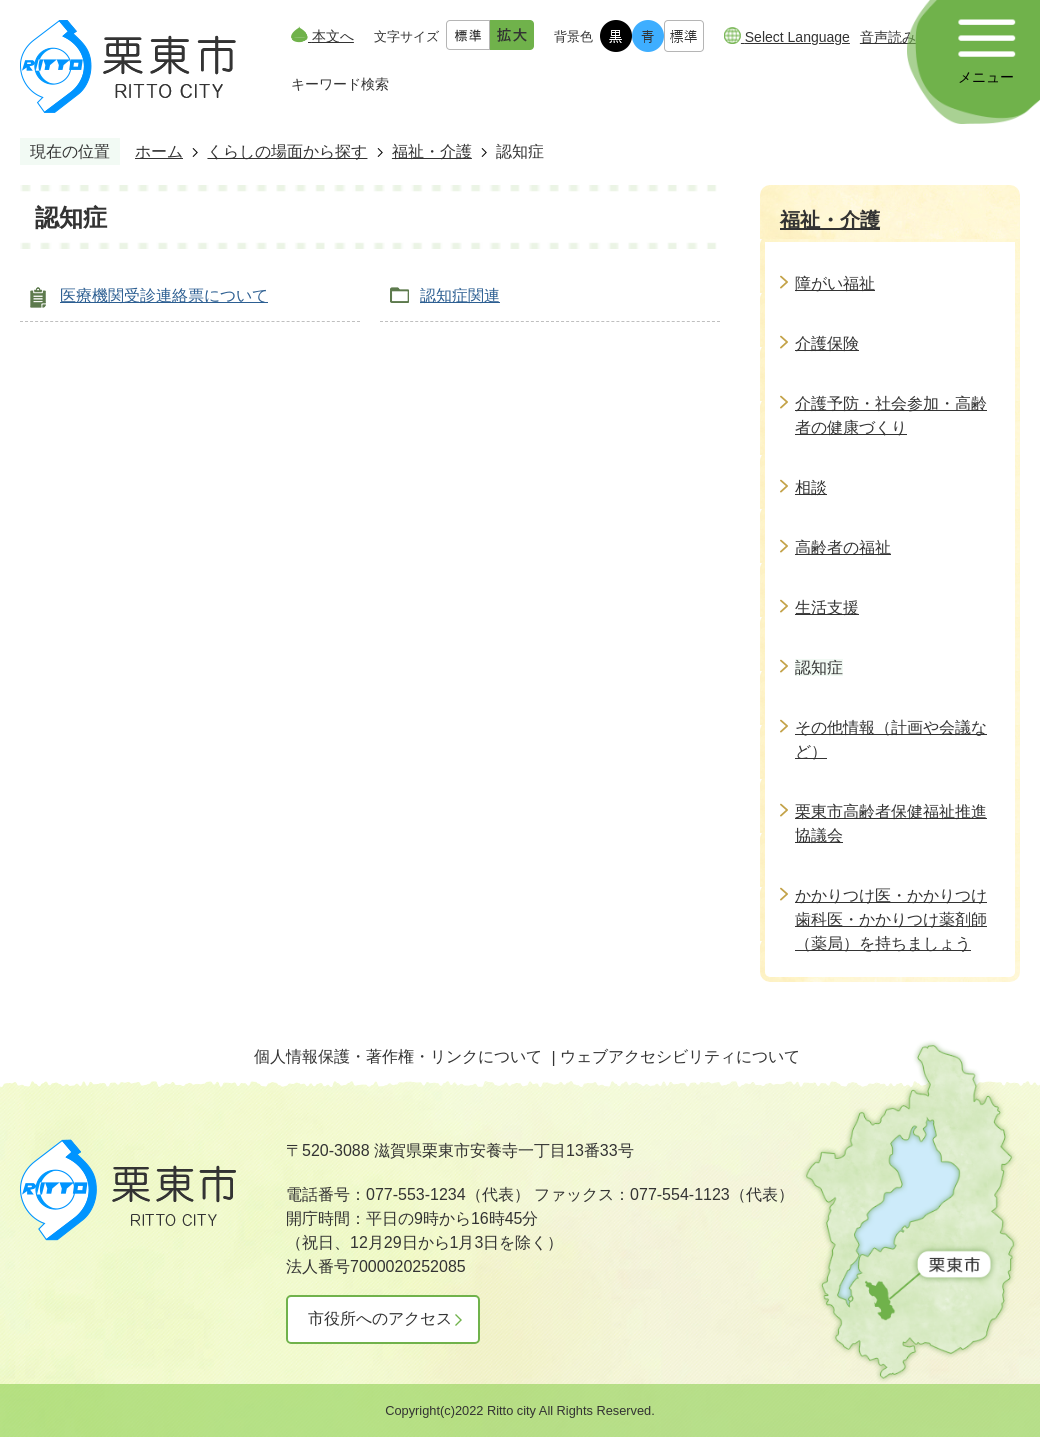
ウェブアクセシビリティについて (680, 1056)
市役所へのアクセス (380, 1318)
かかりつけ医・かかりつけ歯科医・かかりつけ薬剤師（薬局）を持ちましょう (891, 919)
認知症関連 (460, 295)
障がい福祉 (835, 283)
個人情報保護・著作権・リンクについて (398, 1056)
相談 (811, 487)
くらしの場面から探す (287, 151)
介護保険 (827, 343)
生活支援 (827, 607)
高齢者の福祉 (843, 547)
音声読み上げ (902, 37)
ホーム (159, 151)
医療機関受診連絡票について (164, 295)
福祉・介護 (432, 151)
